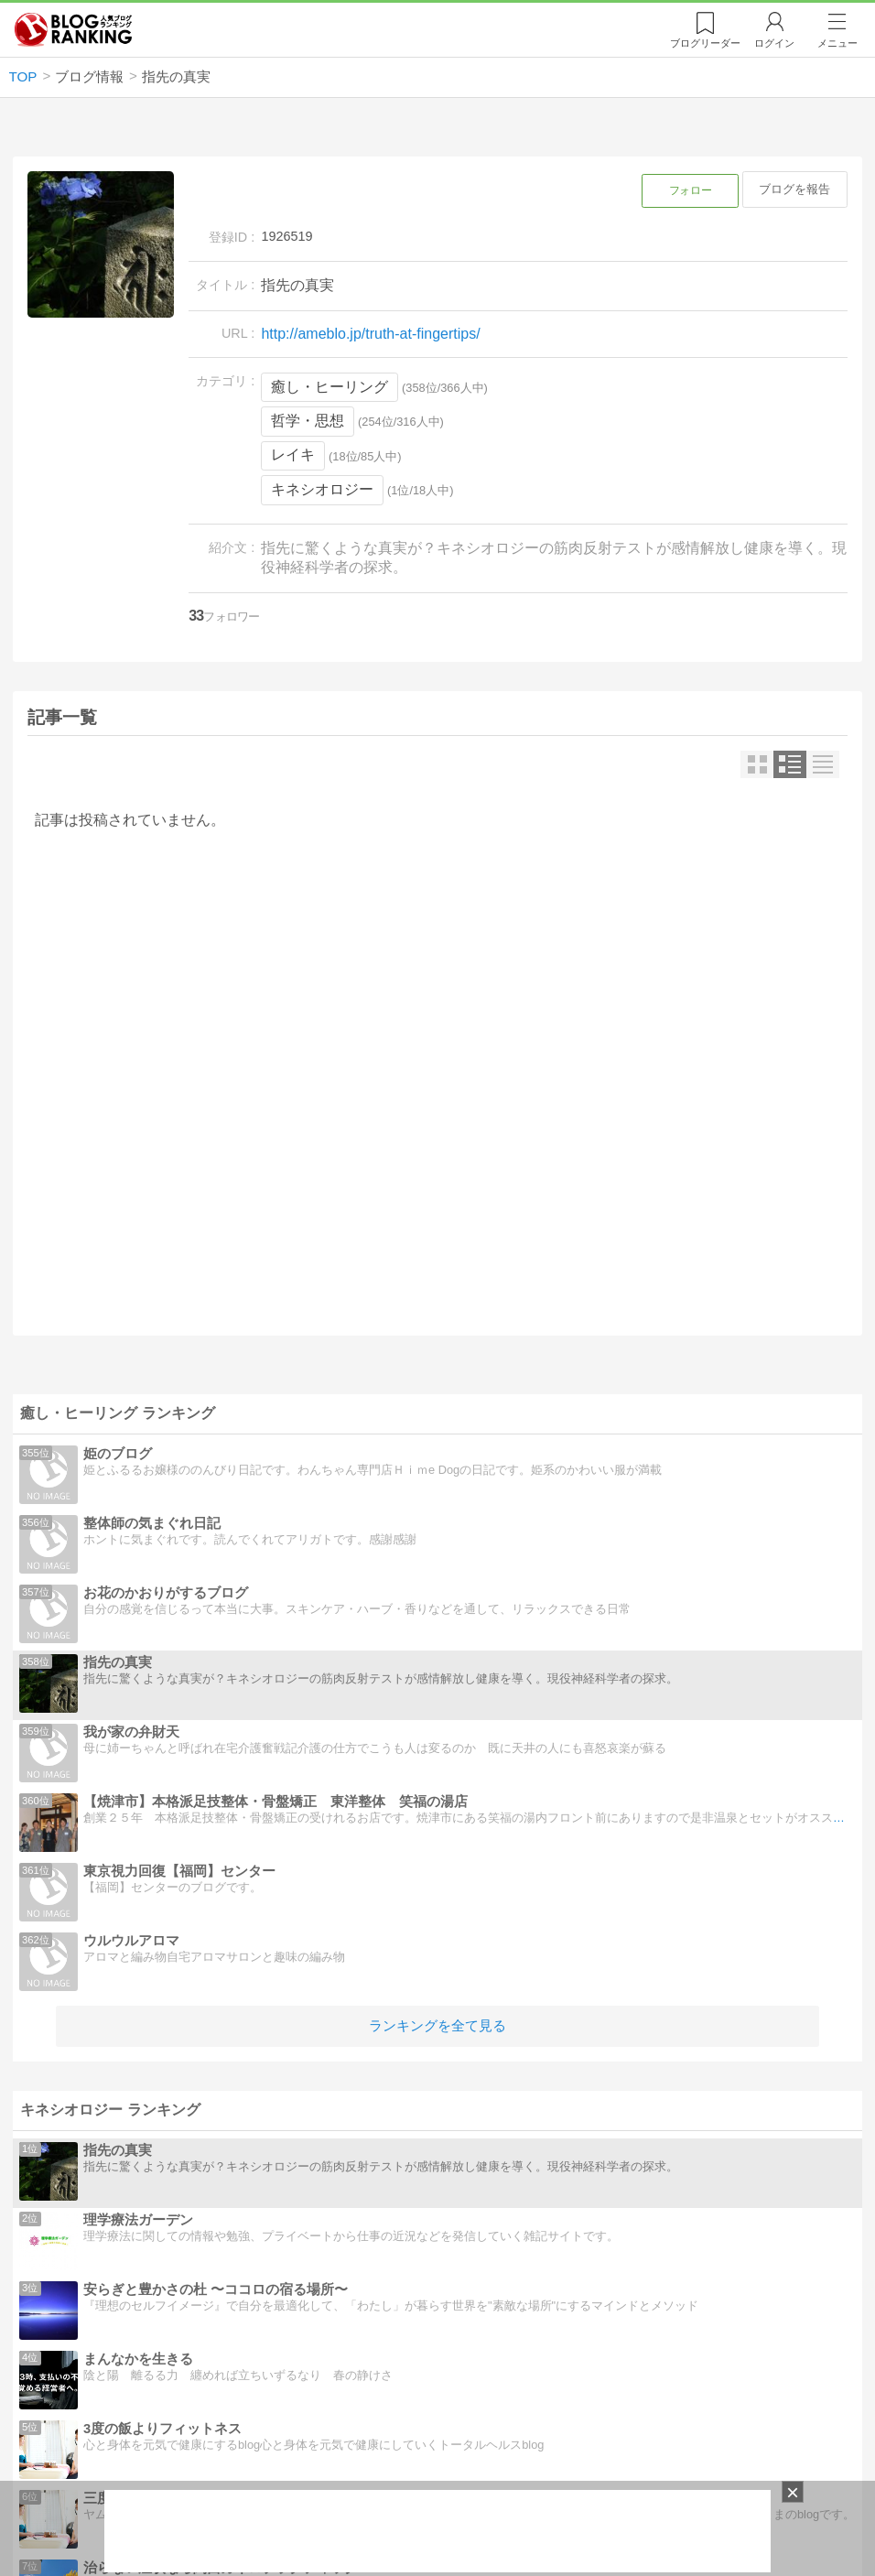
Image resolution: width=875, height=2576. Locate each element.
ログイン (774, 43)
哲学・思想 (307, 420)
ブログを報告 (794, 189)
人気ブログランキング (73, 30)
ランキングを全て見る (437, 2025)
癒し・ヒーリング (329, 387)
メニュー (837, 43)
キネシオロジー (322, 489)
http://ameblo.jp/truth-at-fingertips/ (370, 333)
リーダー (705, 43)
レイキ (293, 454)
